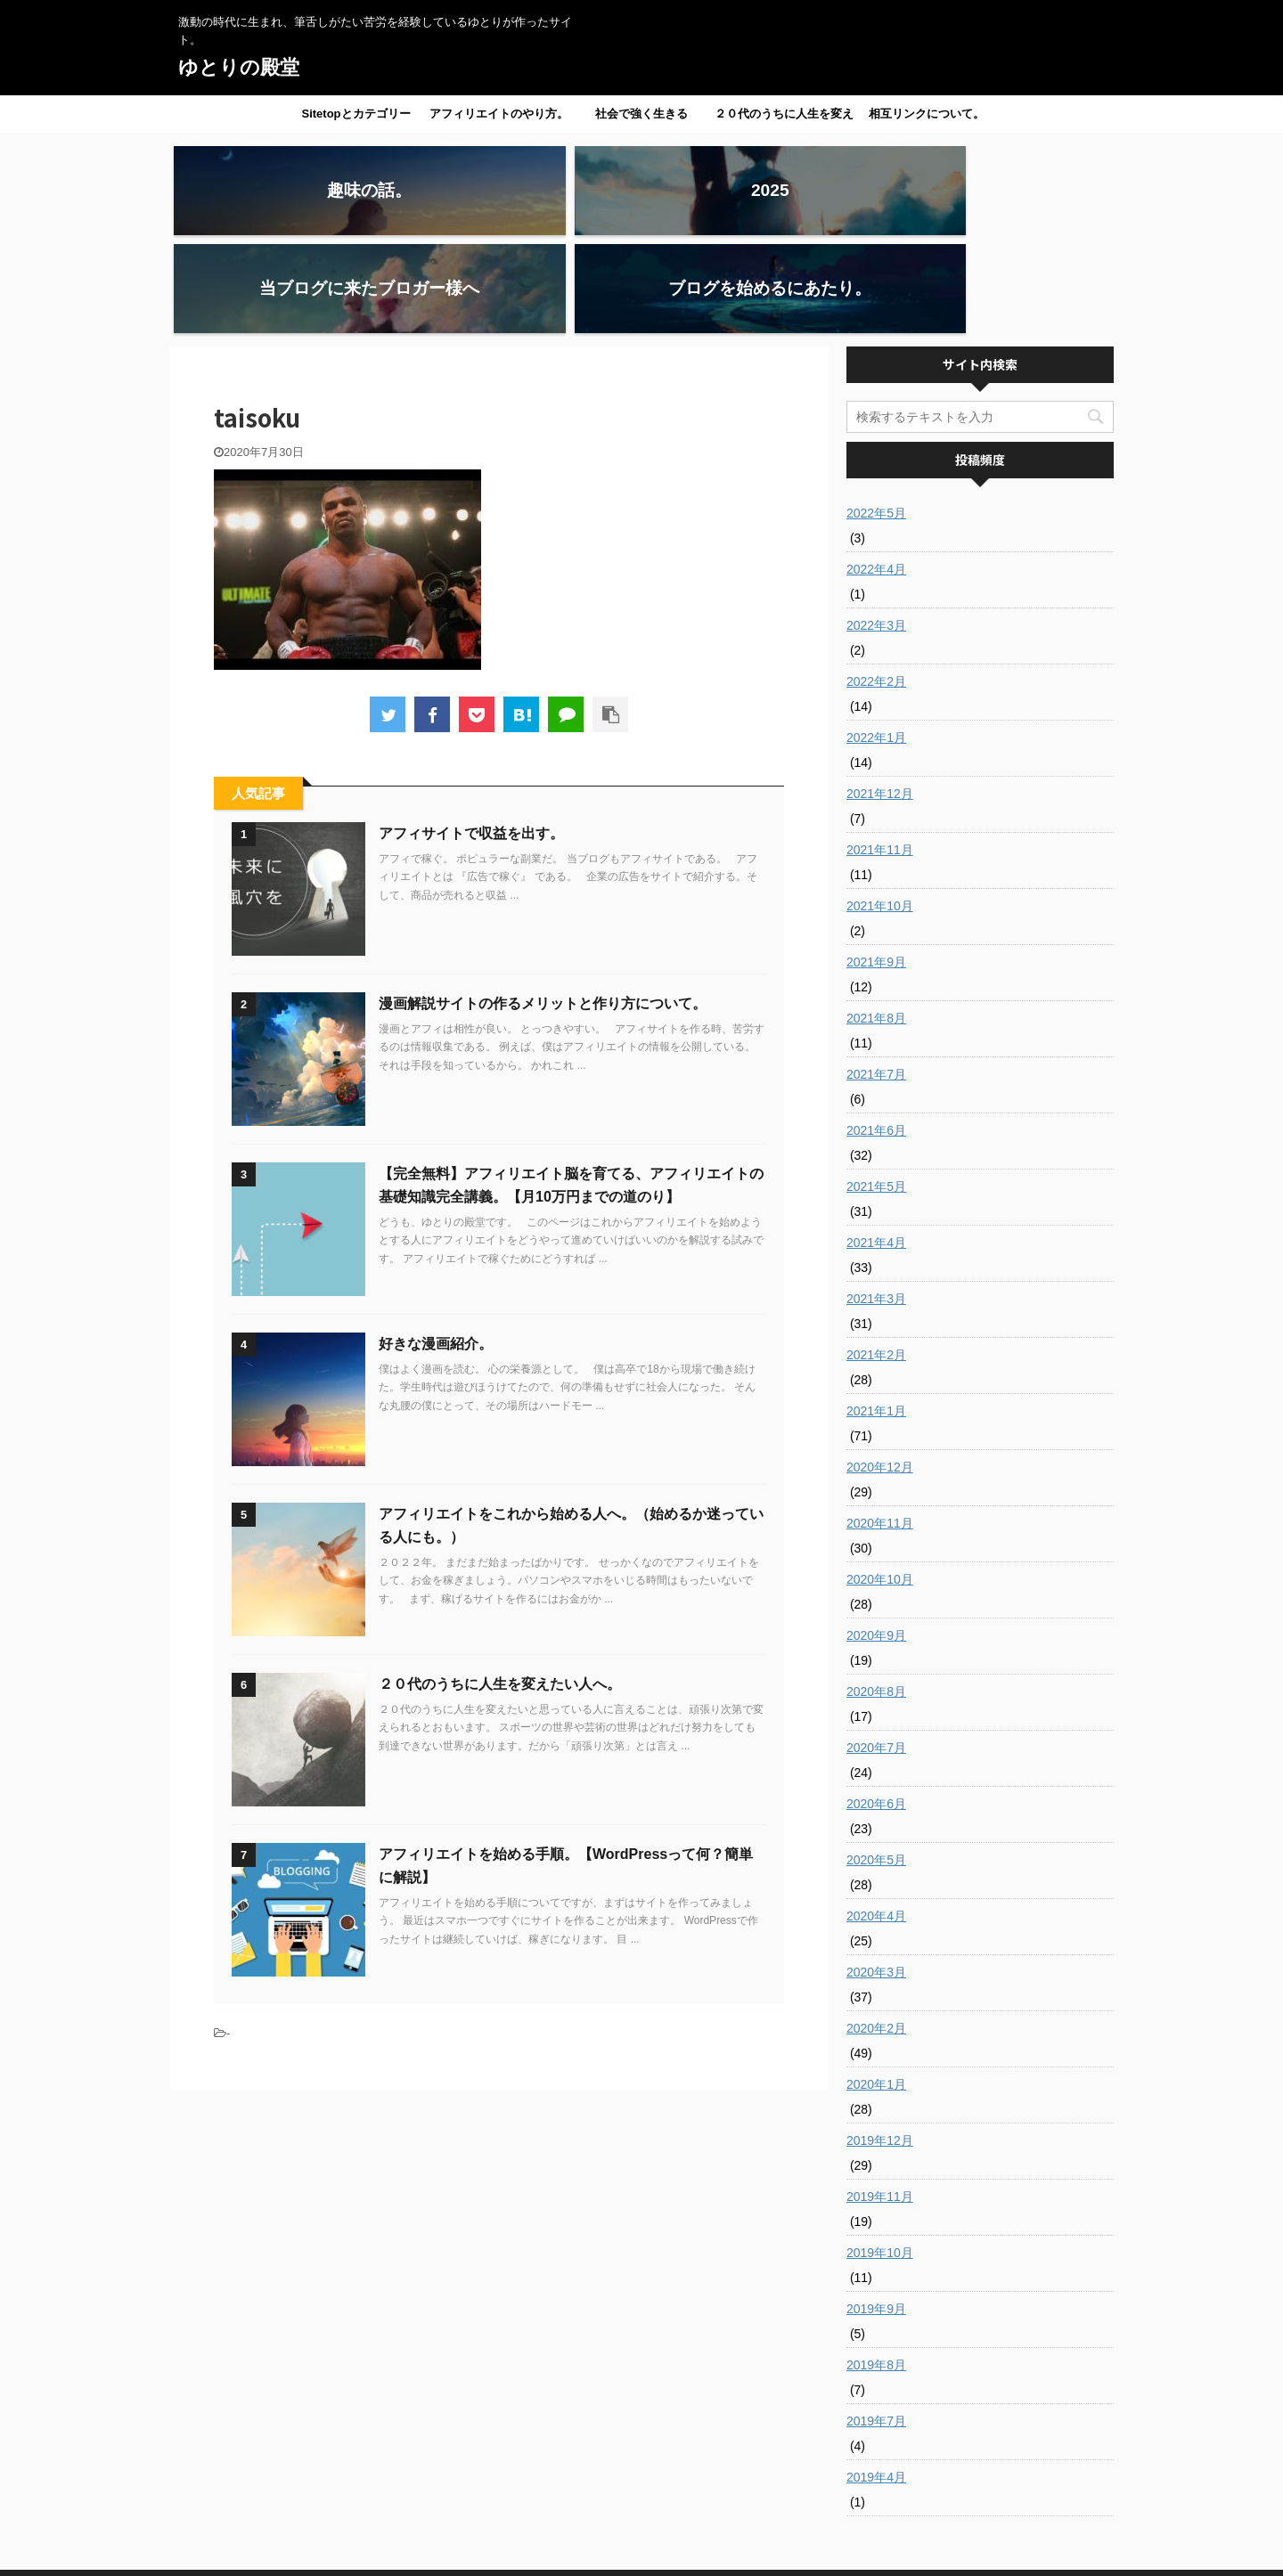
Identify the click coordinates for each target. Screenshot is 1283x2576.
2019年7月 (876, 2323)
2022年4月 (876, 471)
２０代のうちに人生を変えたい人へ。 (784, 119)
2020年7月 (876, 1650)
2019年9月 (876, 2211)
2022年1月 (876, 639)
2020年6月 (876, 1706)
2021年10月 (879, 808)
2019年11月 (879, 2098)
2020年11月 (879, 1425)
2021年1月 (876, 1313)
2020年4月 (876, 1818)
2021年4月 (876, 1144)
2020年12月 (879, 1369)
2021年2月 (876, 1257)
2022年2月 (876, 583)
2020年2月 (876, 1930)
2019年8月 (876, 2267)
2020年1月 (876, 1986)
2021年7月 (876, 976)
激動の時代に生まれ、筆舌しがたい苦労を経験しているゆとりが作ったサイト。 (641, 2533)
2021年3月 (876, 1201)
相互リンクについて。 (927, 113)
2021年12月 (879, 696)
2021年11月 (879, 752)
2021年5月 (876, 1088)
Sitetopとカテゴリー (355, 113)
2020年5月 (876, 1762)
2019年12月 (879, 2042)
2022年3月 (876, 527)
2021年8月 (876, 920)
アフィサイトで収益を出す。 (471, 735)
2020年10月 (879, 1481)
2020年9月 (876, 1537)
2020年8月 (876, 1593)
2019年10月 (879, 2155)
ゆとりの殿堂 (238, 67)
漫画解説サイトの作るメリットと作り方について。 (543, 905)
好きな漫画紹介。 (436, 1245)
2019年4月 (876, 2379)
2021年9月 (876, 864)
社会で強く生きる (641, 113)
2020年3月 (876, 1874)
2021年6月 (876, 1032)
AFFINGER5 (797, 2552)
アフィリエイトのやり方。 (498, 113)
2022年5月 (876, 415)
